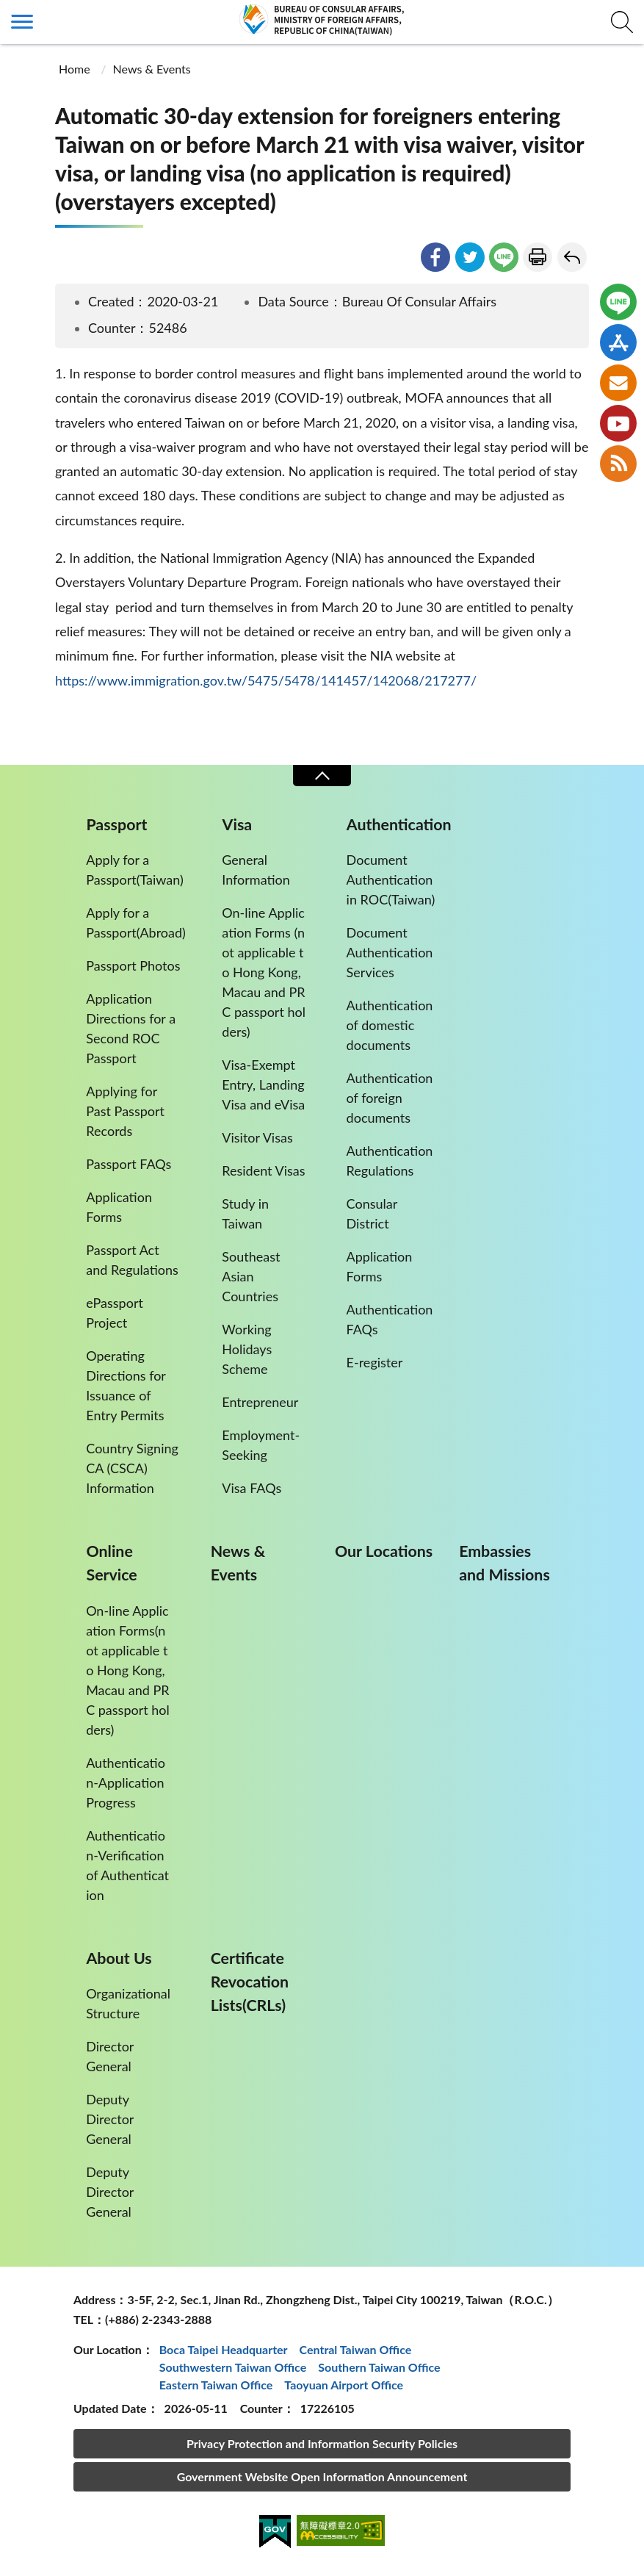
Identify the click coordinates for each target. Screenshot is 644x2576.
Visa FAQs (251, 1488)
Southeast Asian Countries (251, 1276)
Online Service (111, 1562)
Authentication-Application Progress (125, 1782)
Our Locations (384, 1551)
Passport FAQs (128, 1164)
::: (8, 12)
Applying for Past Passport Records (125, 1111)
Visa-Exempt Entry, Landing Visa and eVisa (263, 1084)
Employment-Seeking (261, 1445)
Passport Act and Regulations (132, 1260)
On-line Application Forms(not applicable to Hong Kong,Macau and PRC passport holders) (128, 1670)
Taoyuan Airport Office (343, 2385)
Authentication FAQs (390, 1319)
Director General (110, 2056)
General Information (256, 870)
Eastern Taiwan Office (216, 2385)
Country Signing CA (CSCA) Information (132, 1468)
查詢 (622, 22)
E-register (375, 1362)
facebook (435, 257)
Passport (116, 824)
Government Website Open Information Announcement (322, 2476)
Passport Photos (133, 965)
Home (74, 69)
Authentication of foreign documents (390, 1098)
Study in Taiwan (245, 1213)
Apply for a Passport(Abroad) (136, 922)
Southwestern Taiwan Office (233, 2367)
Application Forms (119, 1207)
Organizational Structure (128, 2003)
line (503, 257)
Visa (237, 824)
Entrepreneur (260, 1402)
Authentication (399, 824)
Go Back (572, 257)
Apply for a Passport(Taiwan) (135, 870)
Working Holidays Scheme (247, 1349)
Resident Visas (263, 1170)
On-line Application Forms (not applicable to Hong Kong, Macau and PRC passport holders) (263, 972)
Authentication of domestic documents (390, 1025)
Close (321, 775)
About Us (118, 1958)
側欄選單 (22, 22)
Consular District (372, 1213)
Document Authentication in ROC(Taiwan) (391, 879)
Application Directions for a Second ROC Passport (131, 1028)
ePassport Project (114, 1313)
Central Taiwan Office (356, 2349)
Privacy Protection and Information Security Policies (322, 2443)
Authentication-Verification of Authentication (127, 1865)
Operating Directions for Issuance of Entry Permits (125, 1385)
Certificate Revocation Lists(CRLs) (250, 1982)
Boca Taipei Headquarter (223, 2349)
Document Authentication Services (390, 952)
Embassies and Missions (504, 1562)
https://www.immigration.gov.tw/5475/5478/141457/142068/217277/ (266, 680)
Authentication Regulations (390, 1161)
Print (537, 257)
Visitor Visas (257, 1137)
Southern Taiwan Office (379, 2367)
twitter (470, 257)
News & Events (152, 69)
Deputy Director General (110, 2119)
